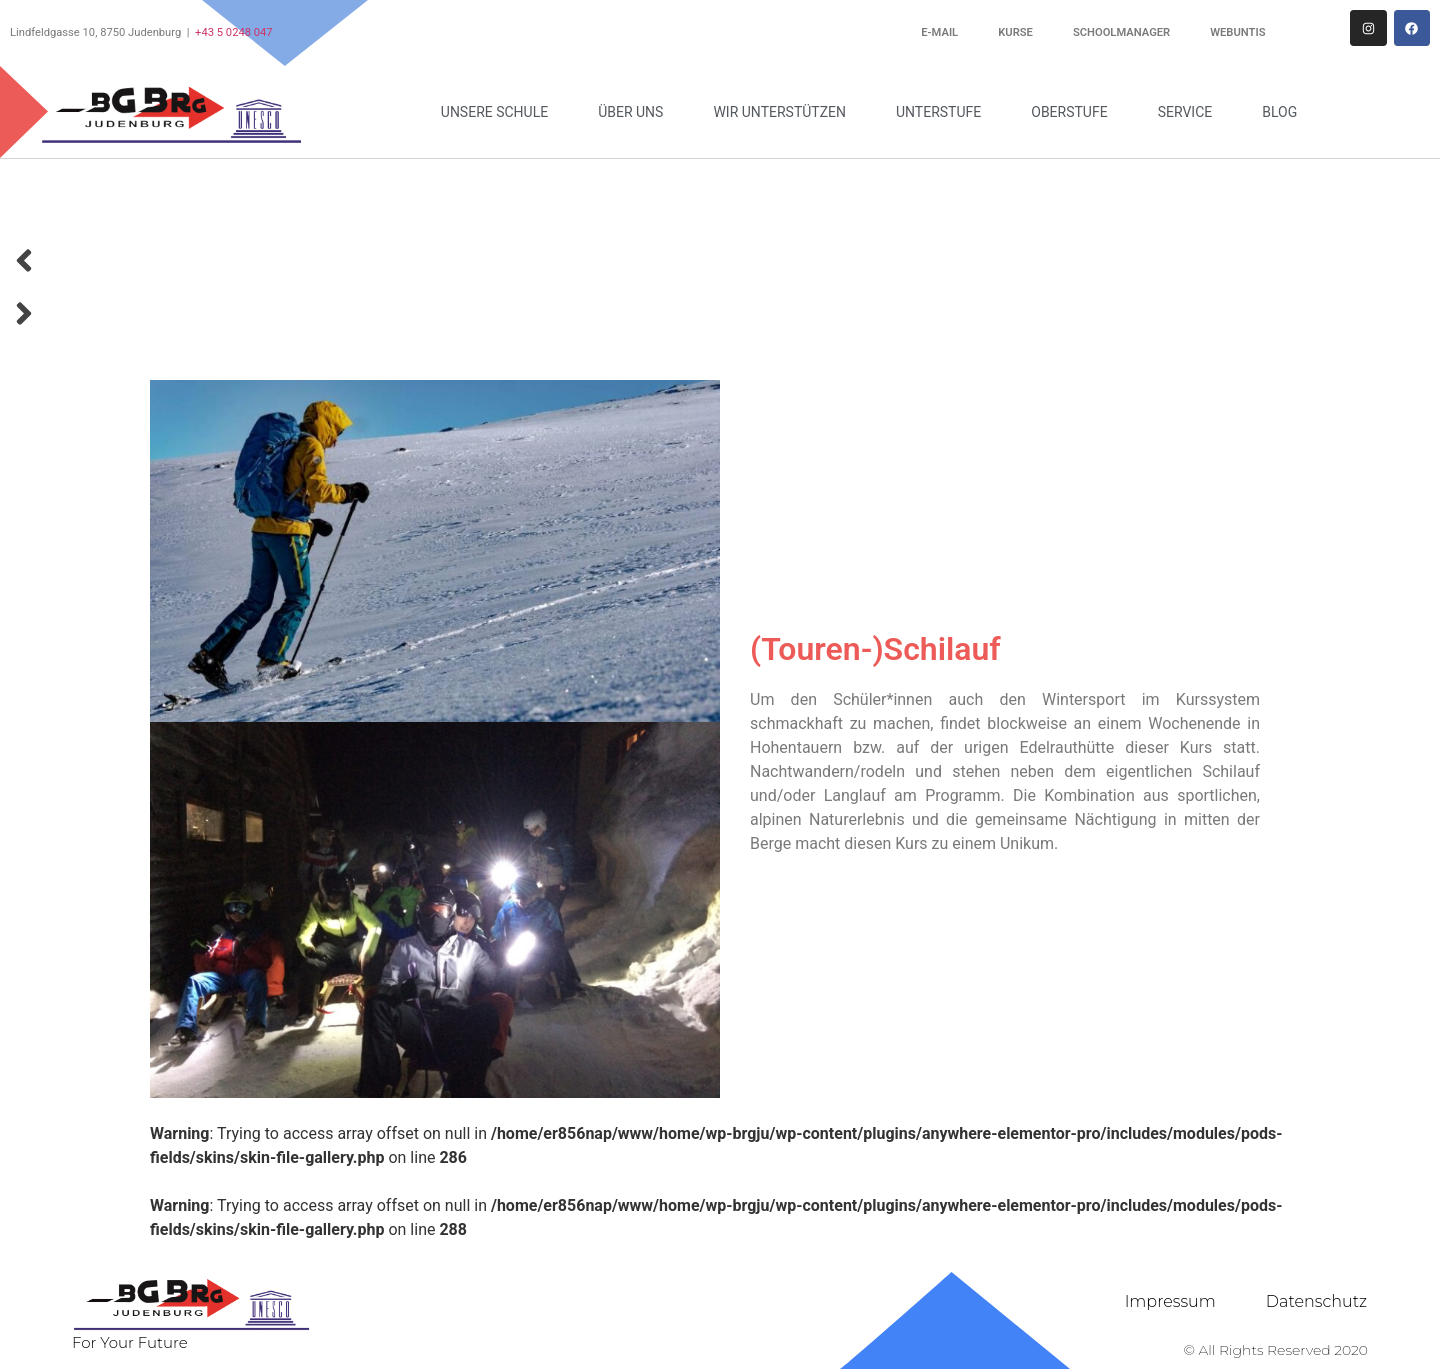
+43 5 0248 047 (234, 32)
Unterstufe (943, 112)
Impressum (1170, 1301)
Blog (1279, 112)
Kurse (1015, 32)
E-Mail (939, 32)
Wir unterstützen (784, 112)
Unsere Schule (499, 112)
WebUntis (1237, 32)
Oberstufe (1074, 112)
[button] (720, 264)
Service (1190, 112)
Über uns (635, 112)
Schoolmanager (1121, 32)
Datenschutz (1316, 1301)
